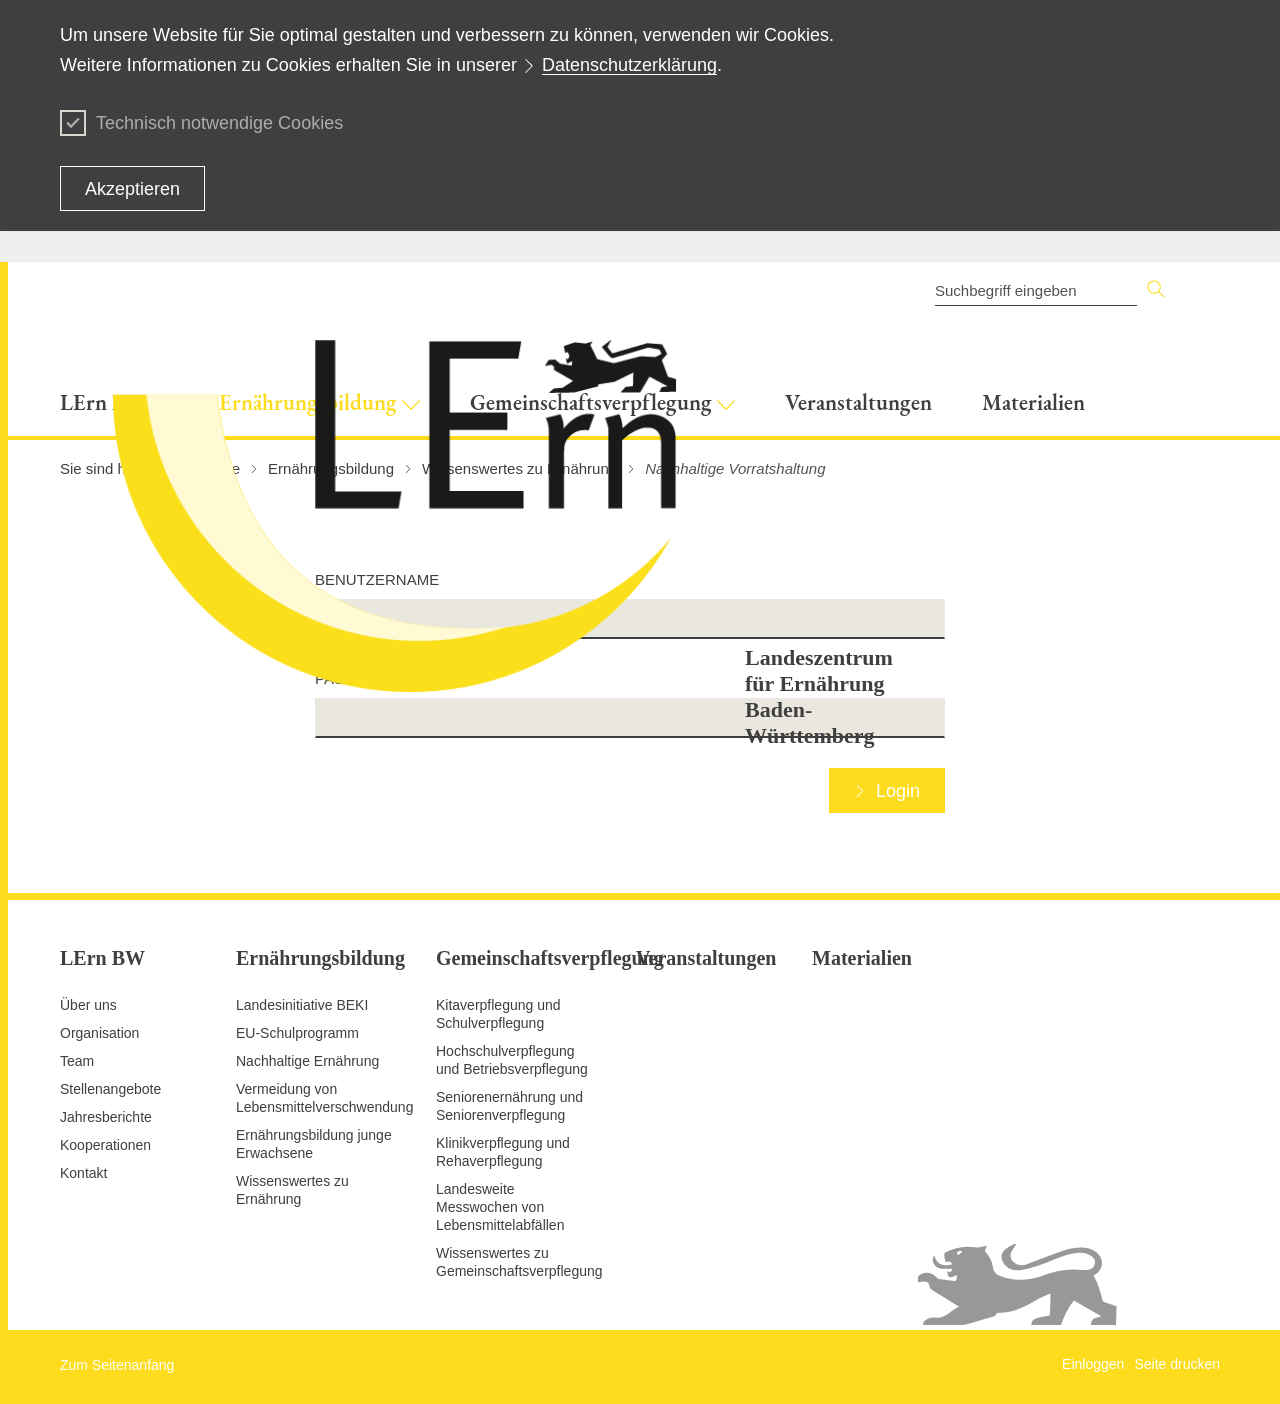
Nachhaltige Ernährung (307, 1061)
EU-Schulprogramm (297, 1033)
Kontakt (83, 1173)
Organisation (99, 1033)
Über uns (88, 1005)
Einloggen (1093, 1364)
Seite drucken (1177, 1364)
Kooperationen (105, 1145)
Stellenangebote (110, 1089)
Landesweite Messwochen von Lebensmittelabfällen (500, 1207)
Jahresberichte (106, 1117)
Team (77, 1061)
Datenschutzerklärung (629, 65)
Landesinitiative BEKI (302, 1005)
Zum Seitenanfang (117, 1365)
